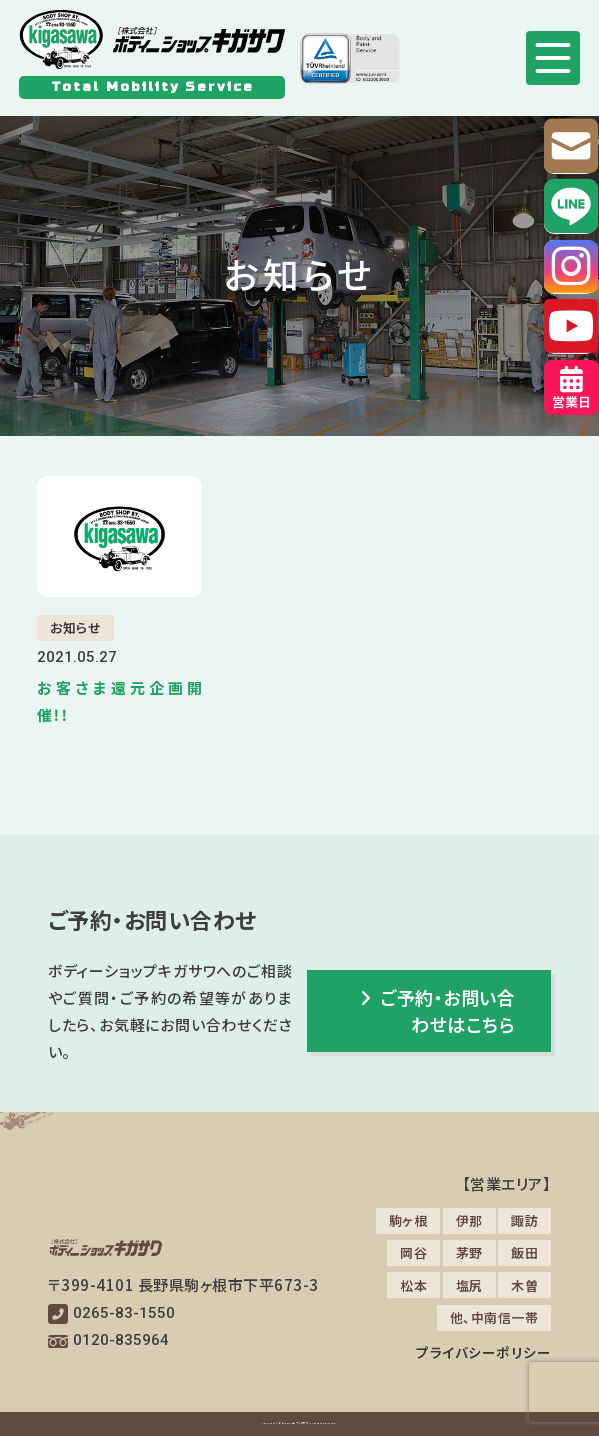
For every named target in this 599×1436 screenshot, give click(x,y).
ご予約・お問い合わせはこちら (438, 1010)
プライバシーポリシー (483, 1352)
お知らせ (75, 627)
